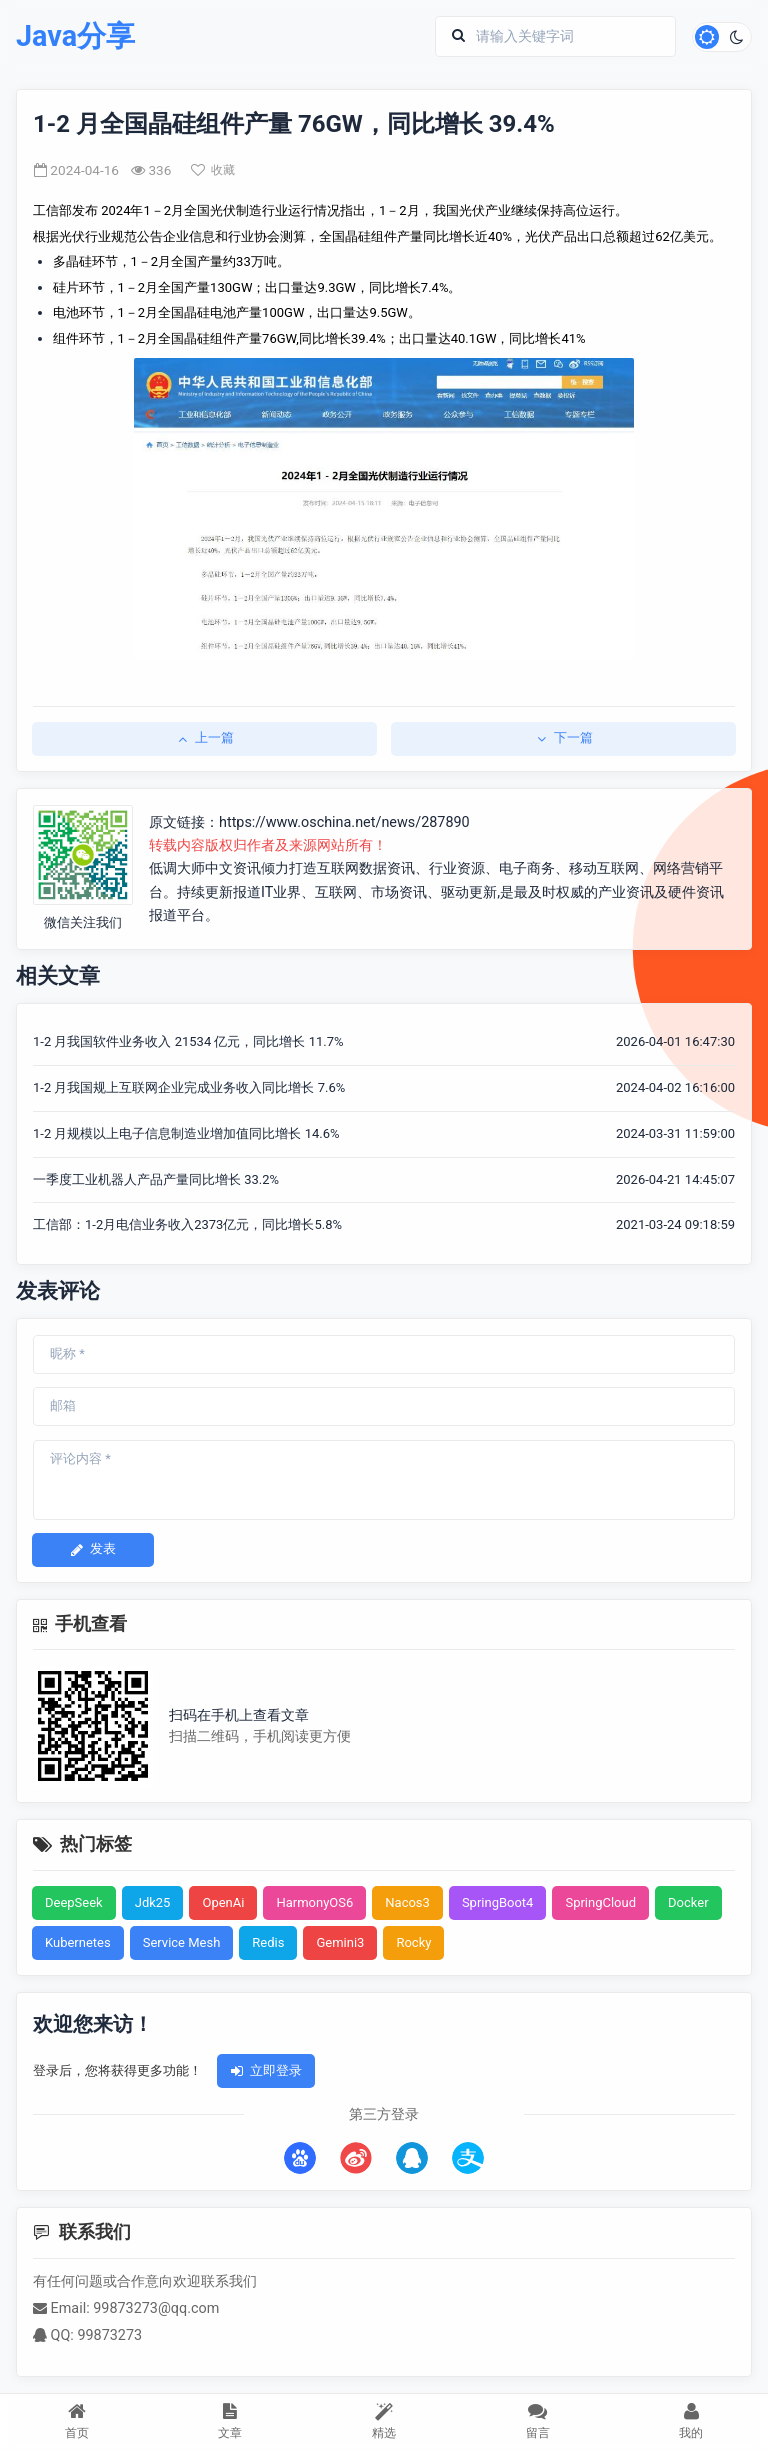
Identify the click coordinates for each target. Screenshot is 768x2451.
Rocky (413, 1942)
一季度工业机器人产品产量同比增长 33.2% (156, 1179)
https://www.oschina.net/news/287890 (344, 822)
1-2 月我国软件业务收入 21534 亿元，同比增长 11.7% (188, 1041)
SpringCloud (600, 1902)
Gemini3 (340, 1942)
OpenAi (223, 1902)
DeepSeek (74, 1902)
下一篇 (563, 737)
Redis (268, 1942)
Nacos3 (407, 1902)
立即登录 (266, 2070)
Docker (688, 1902)
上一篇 (204, 737)
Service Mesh (182, 1942)
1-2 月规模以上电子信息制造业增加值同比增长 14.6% (186, 1133)
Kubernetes (78, 1942)
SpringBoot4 (498, 1902)
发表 (93, 1548)
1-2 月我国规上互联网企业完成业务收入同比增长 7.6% (189, 1087)
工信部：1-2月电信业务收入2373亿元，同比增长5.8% (187, 1224)
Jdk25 (153, 1902)
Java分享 (75, 36)
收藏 (213, 170)
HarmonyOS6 (314, 1902)
